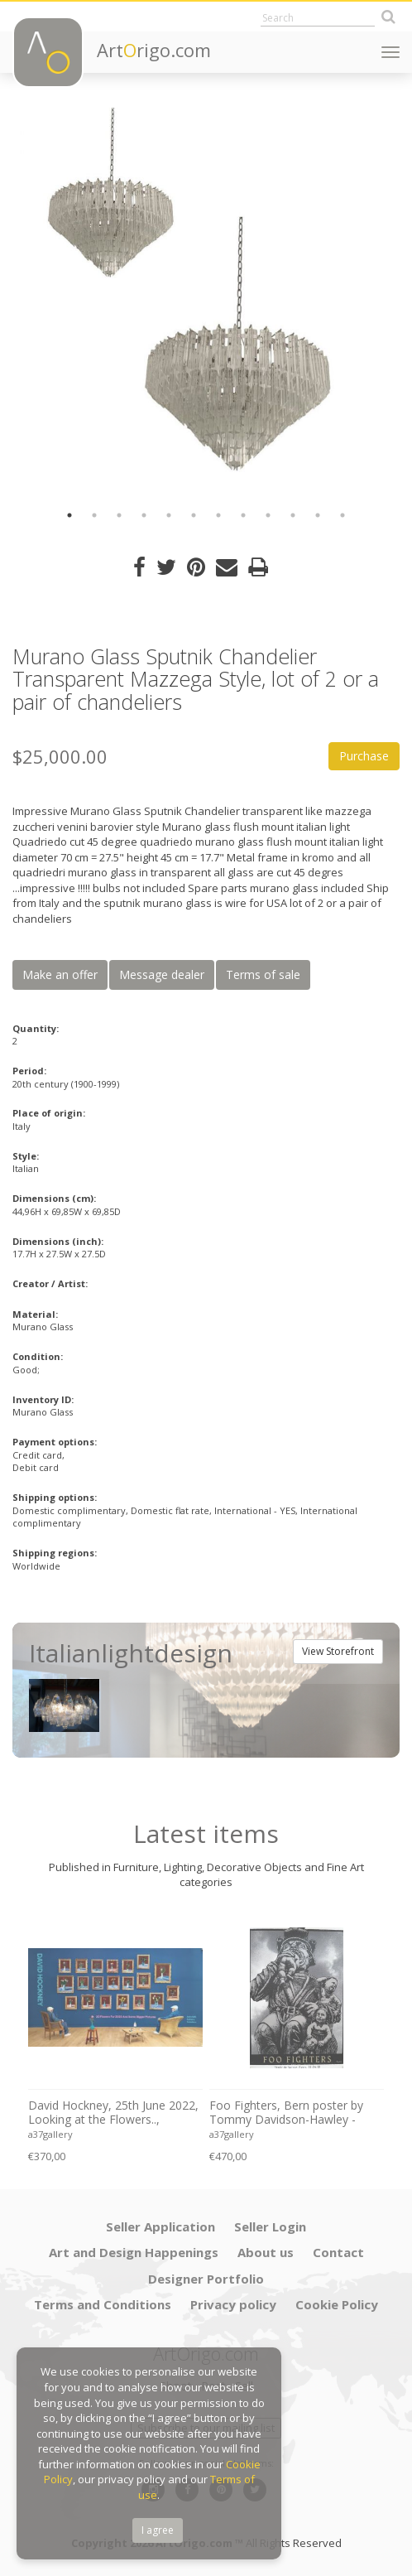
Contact (338, 2252)
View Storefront (338, 1651)
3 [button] (119, 515)
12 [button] (342, 515)
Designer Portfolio (206, 2278)
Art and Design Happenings (133, 2252)
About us (265, 2252)
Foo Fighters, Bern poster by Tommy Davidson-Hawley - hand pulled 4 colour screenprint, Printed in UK (286, 2113)
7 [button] (218, 515)
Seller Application (160, 2226)
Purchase (364, 756)
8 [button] (243, 515)
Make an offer (60, 974)
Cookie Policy (336, 2304)
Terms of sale (263, 974)
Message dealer (161, 974)
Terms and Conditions (102, 2304)
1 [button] (69, 515)
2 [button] (94, 515)
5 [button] (168, 515)
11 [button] (317, 515)
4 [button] (144, 515)
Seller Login (270, 2226)
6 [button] (193, 515)
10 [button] (293, 515)
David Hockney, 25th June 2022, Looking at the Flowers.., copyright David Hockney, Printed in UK (113, 2113)
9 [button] (268, 515)
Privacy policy (233, 2304)
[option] (206, 301)
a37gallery (50, 2134)
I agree (157, 2530)
